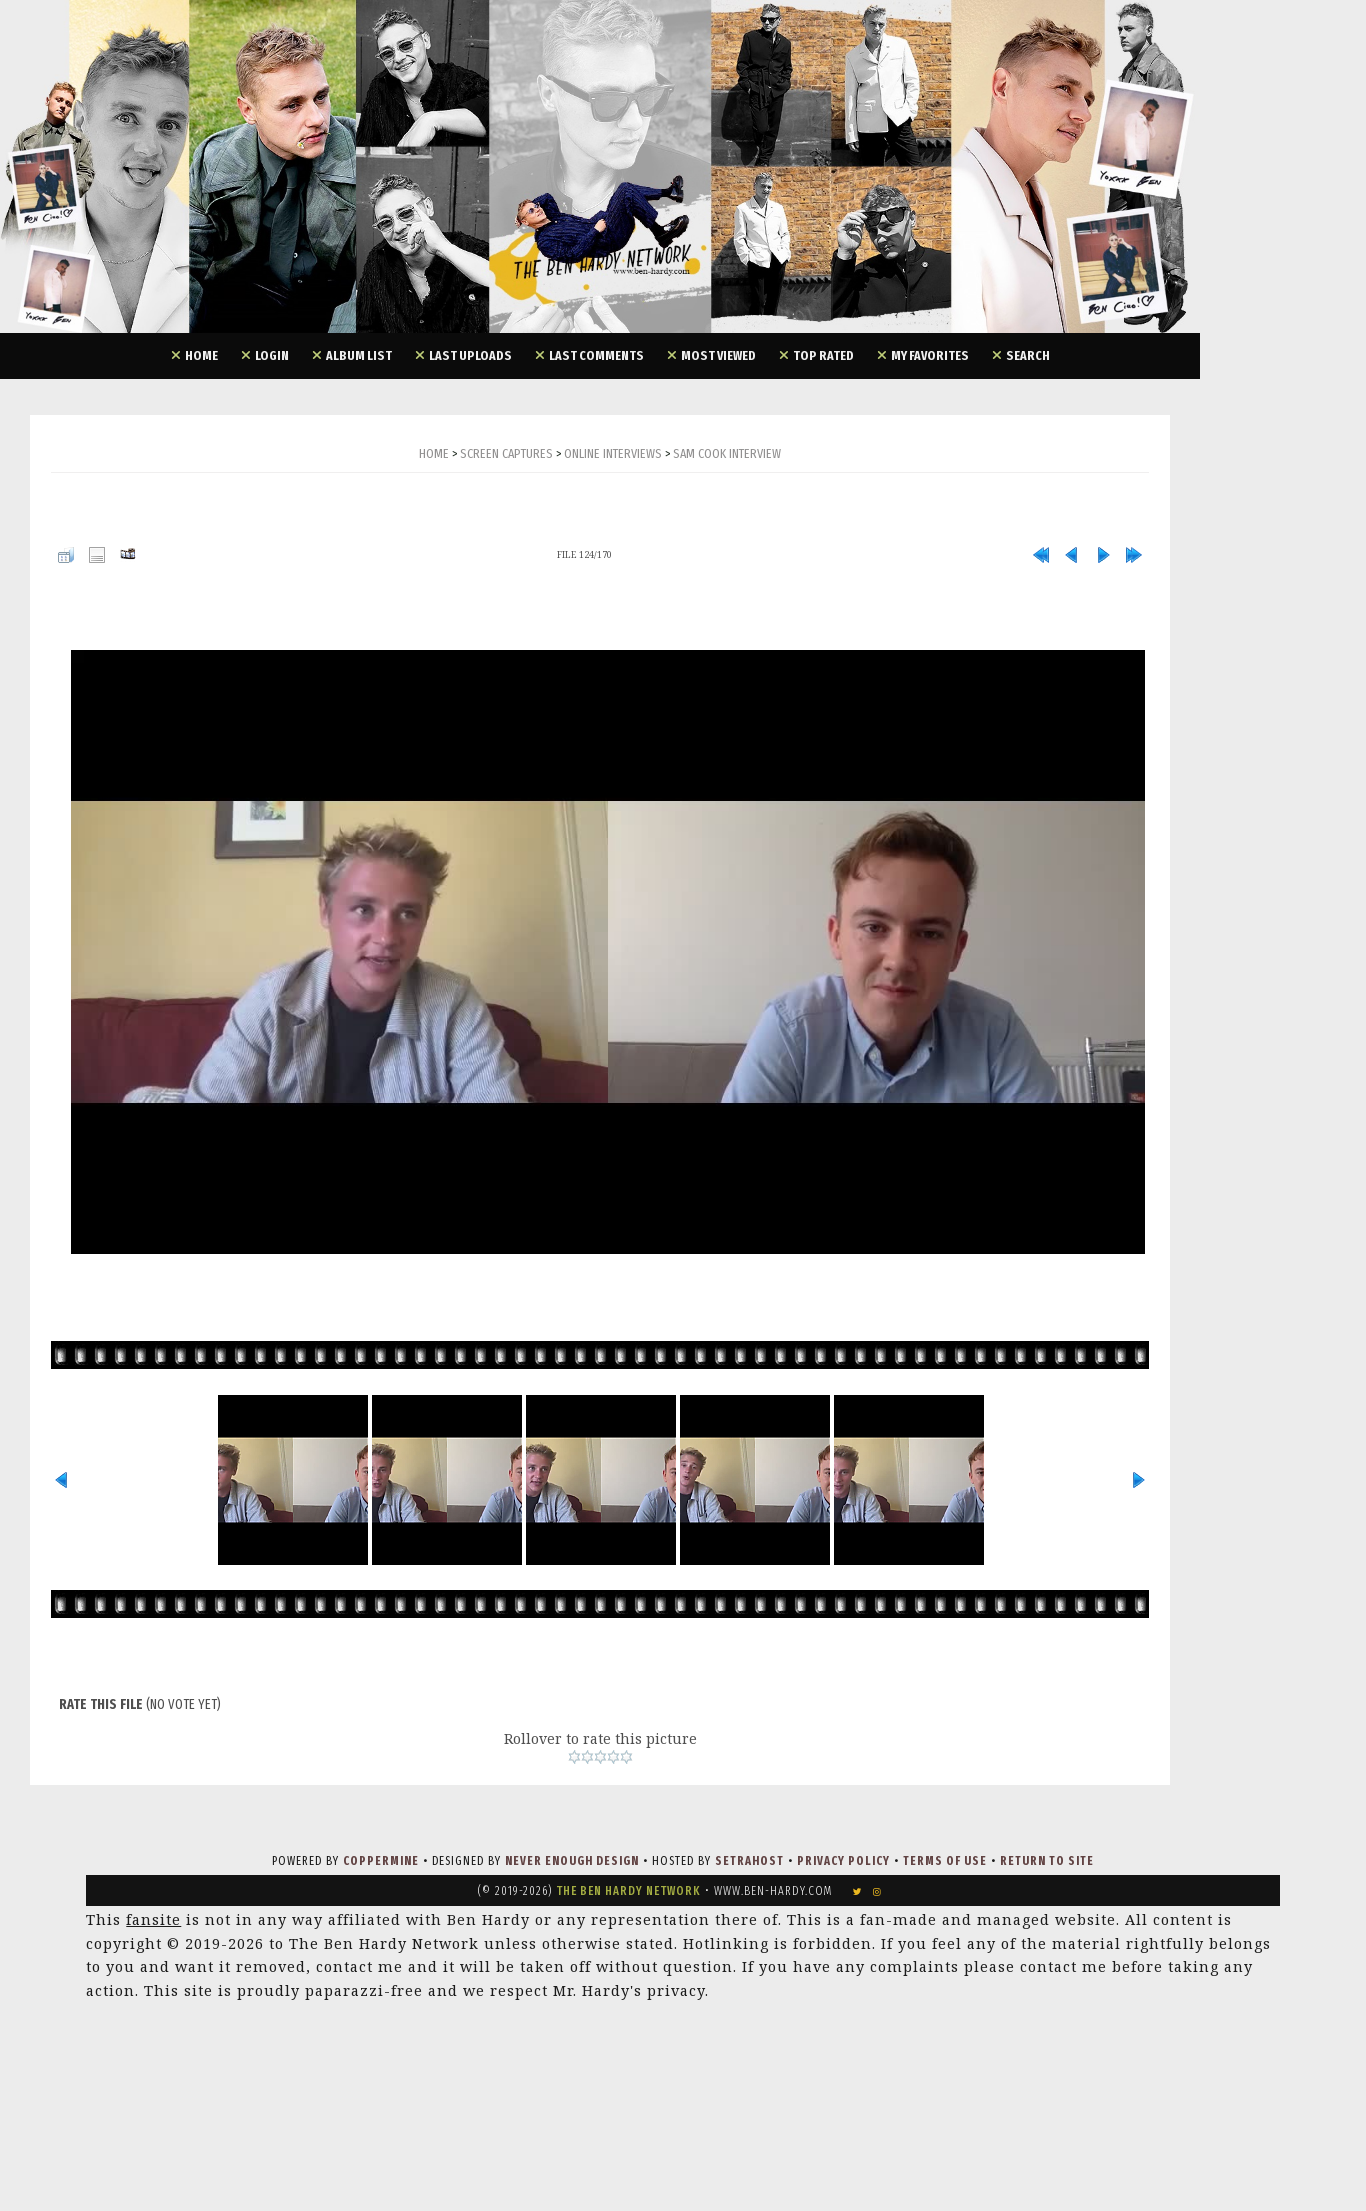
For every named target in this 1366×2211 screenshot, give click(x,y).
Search (1028, 355)
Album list (359, 355)
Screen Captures (506, 453)
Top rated (823, 355)
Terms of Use (945, 1861)
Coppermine (381, 1861)
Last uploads (470, 355)
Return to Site (1047, 1861)
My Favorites (930, 355)
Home (201, 355)
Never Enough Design (572, 1861)
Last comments (596, 355)
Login (272, 355)
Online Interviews (613, 453)
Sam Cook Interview (727, 453)
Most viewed (718, 355)
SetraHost (749, 1861)
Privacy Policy (843, 1861)
